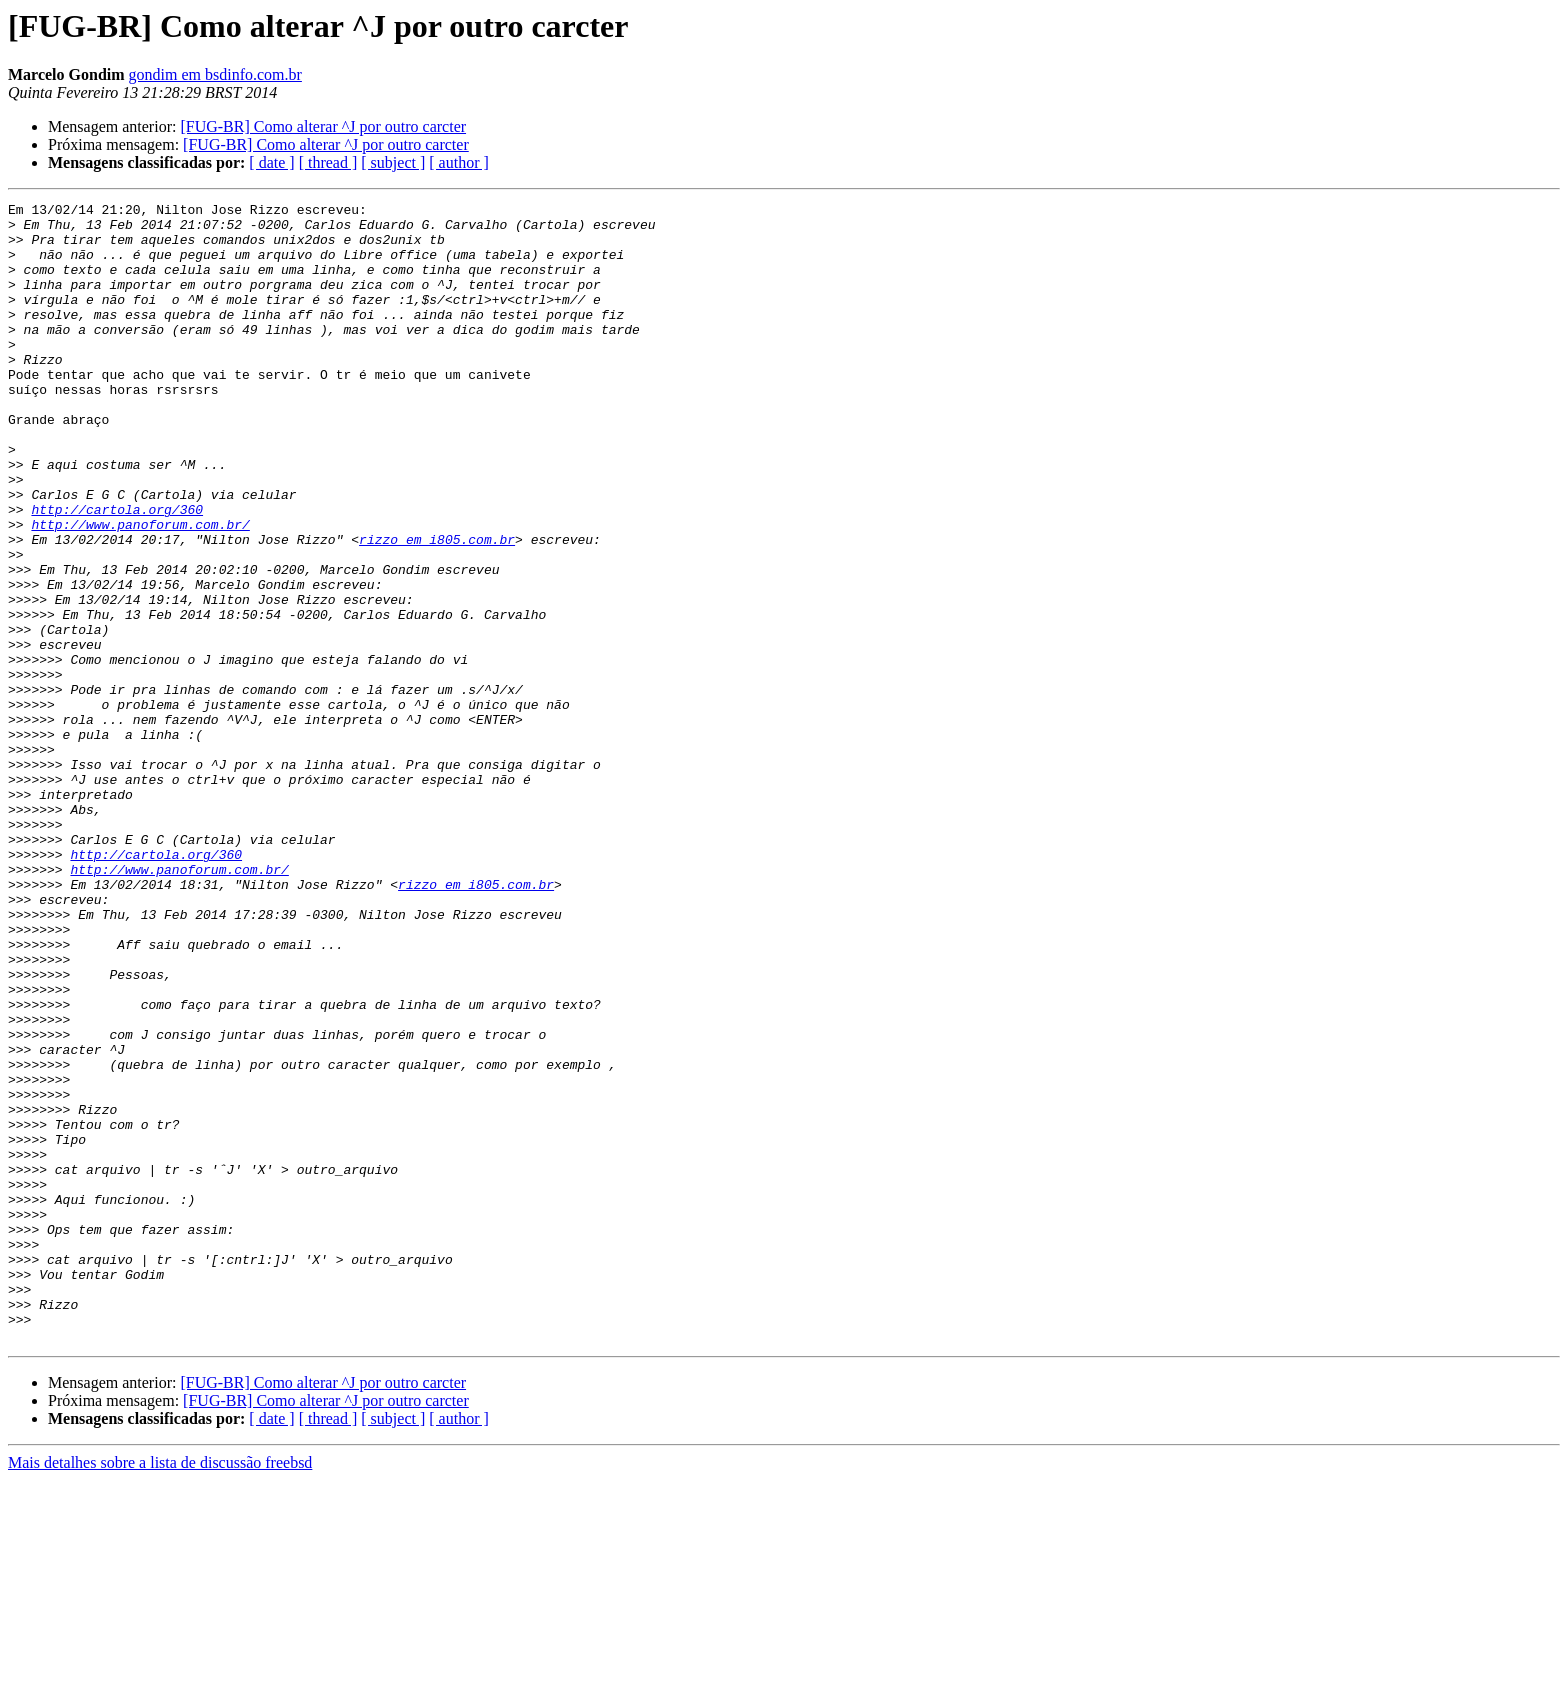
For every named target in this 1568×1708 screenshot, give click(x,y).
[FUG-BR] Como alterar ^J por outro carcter (323, 126)
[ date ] (271, 162)
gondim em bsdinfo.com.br (215, 74)
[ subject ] (393, 162)
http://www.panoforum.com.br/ (140, 590)
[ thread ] (328, 162)
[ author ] (459, 162)
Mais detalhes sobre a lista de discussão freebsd (160, 1690)
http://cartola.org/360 (117, 572)
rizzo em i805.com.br (437, 608)
